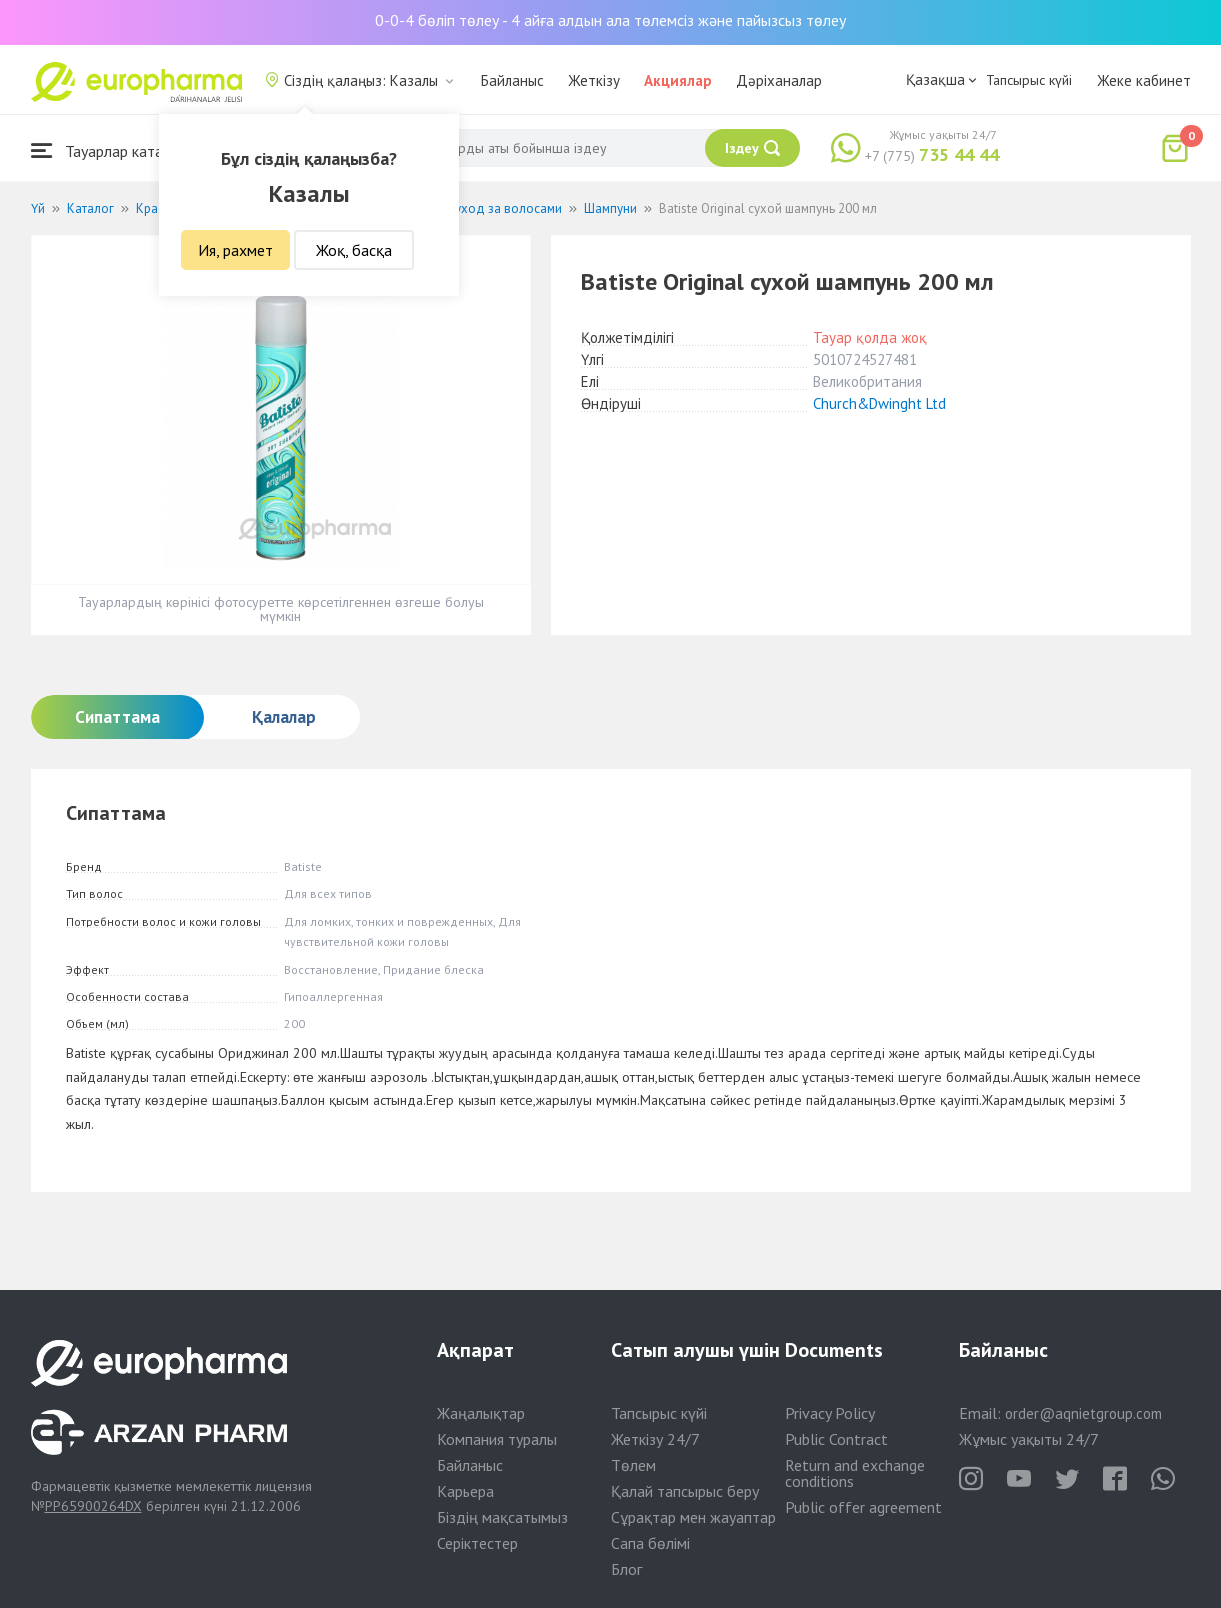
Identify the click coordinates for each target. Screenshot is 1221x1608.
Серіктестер (477, 1543)
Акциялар (678, 80)
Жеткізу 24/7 (655, 1439)
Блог (626, 1569)
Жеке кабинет (1144, 80)
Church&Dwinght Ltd (879, 403)
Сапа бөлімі (650, 1543)
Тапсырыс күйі (1029, 80)
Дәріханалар (779, 80)
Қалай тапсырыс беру (685, 1491)
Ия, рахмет (235, 250)
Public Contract (836, 1439)
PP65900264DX (93, 1506)
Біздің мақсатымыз (502, 1517)
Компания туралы (497, 1439)
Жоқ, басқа (354, 250)
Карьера (465, 1491)
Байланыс (512, 80)
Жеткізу (594, 80)
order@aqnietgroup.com (1083, 1413)
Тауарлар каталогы (113, 150)
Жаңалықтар (481, 1413)
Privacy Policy (830, 1413)
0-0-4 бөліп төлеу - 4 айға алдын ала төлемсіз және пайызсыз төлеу (610, 20)
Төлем (633, 1465)
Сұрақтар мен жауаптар (693, 1517)
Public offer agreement (863, 1507)
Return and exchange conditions (855, 1473)
